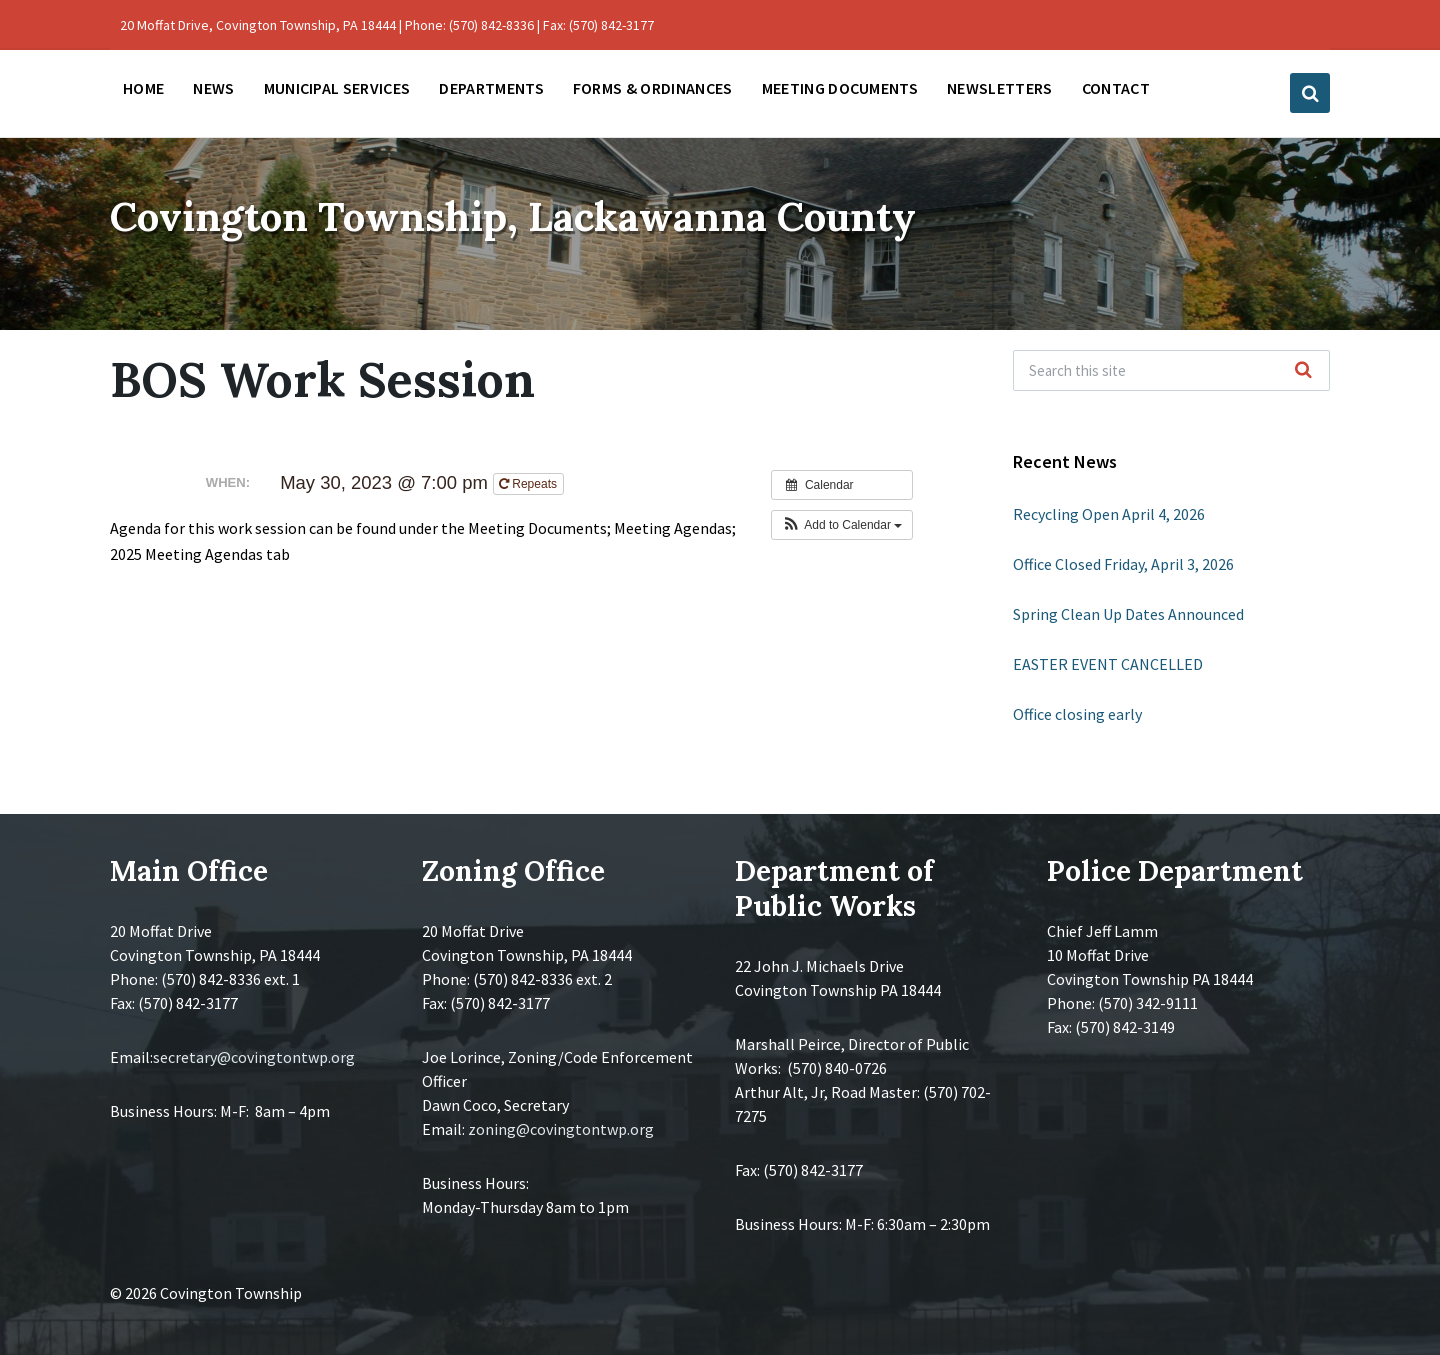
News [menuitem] (213, 88)
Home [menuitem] (143, 88)
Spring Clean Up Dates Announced (1128, 614)
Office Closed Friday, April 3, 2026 (1123, 564)
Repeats (529, 484)
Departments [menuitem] (491, 88)
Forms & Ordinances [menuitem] (653, 88)
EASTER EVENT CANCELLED (1108, 664)
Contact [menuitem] (1116, 88)
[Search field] (1171, 370)
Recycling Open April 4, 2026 (1109, 514)
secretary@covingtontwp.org (254, 1057)
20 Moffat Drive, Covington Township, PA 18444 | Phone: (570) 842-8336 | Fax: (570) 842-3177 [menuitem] (387, 25)
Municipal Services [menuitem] (337, 88)
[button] (842, 525)
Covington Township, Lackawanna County (594, 213)
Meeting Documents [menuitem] (840, 88)
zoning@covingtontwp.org (561, 1129)
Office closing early (1077, 714)
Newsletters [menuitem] (1000, 88)
